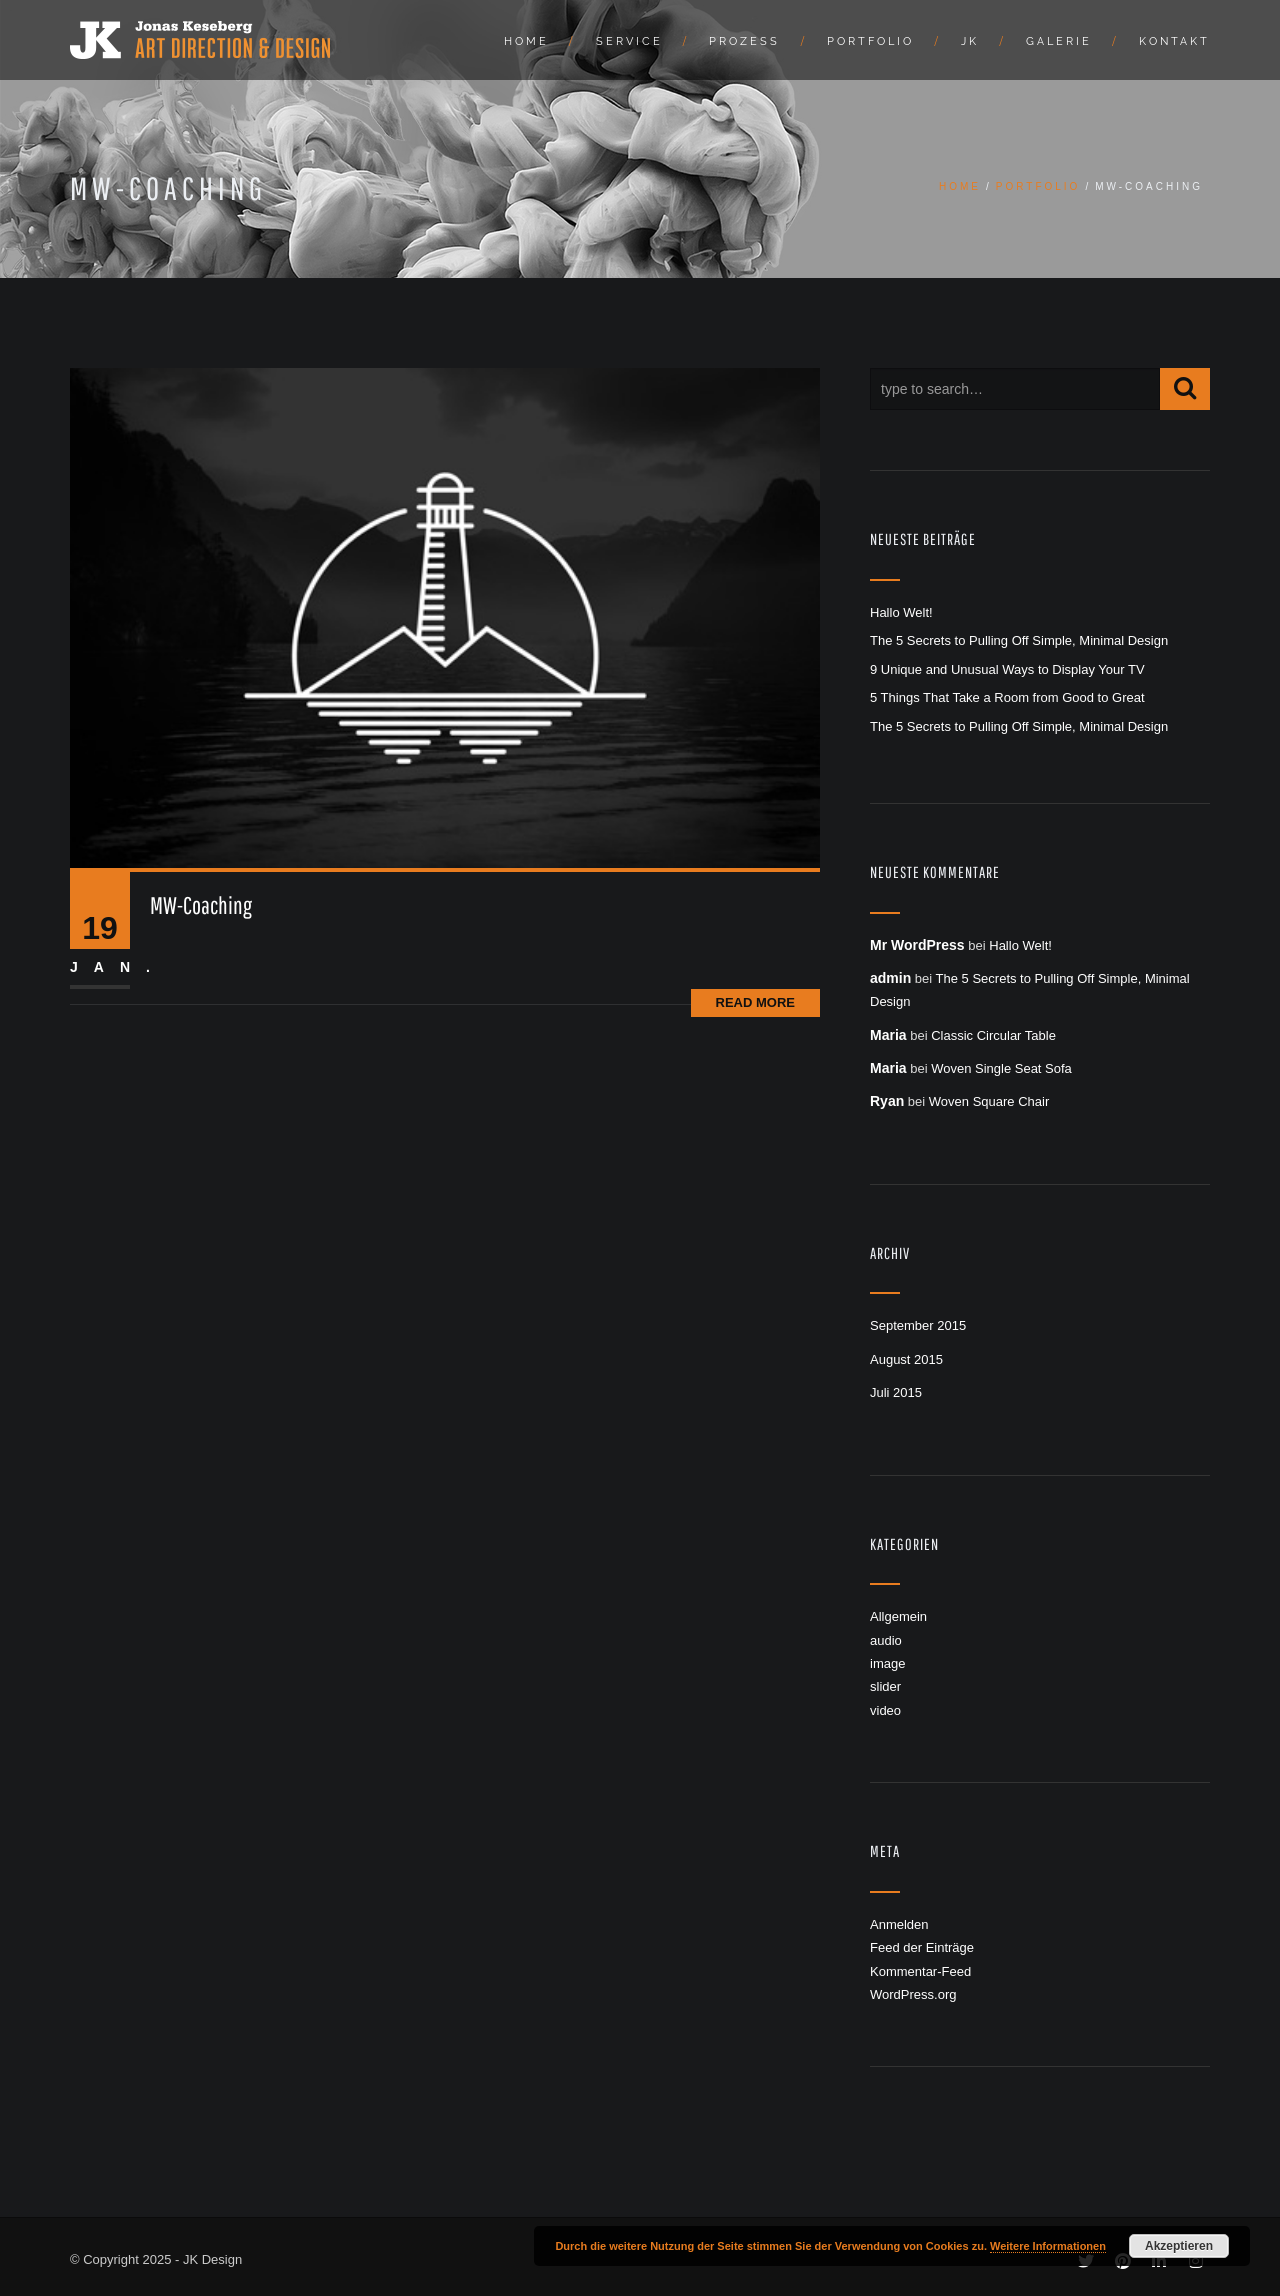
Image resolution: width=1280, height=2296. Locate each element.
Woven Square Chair (989, 1101)
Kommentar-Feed (920, 1971)
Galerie (1059, 41)
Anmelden (899, 1924)
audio (886, 1640)
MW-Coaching (201, 905)
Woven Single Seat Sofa (1001, 1068)
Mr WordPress (917, 945)
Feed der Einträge (922, 1947)
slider (885, 1686)
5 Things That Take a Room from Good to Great (1007, 697)
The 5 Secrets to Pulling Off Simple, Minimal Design (1019, 640)
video (885, 1710)
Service (629, 41)
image (887, 1663)
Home (526, 41)
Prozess (744, 41)
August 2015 (906, 1359)
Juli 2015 (896, 1392)
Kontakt (1174, 41)
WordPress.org (913, 1994)
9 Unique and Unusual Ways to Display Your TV (1007, 669)
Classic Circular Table (993, 1035)
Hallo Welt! (901, 612)
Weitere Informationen (1048, 2246)
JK (970, 41)
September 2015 (918, 1325)
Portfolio (870, 41)
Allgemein (898, 1616)
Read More (755, 1002)
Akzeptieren (1179, 2246)
